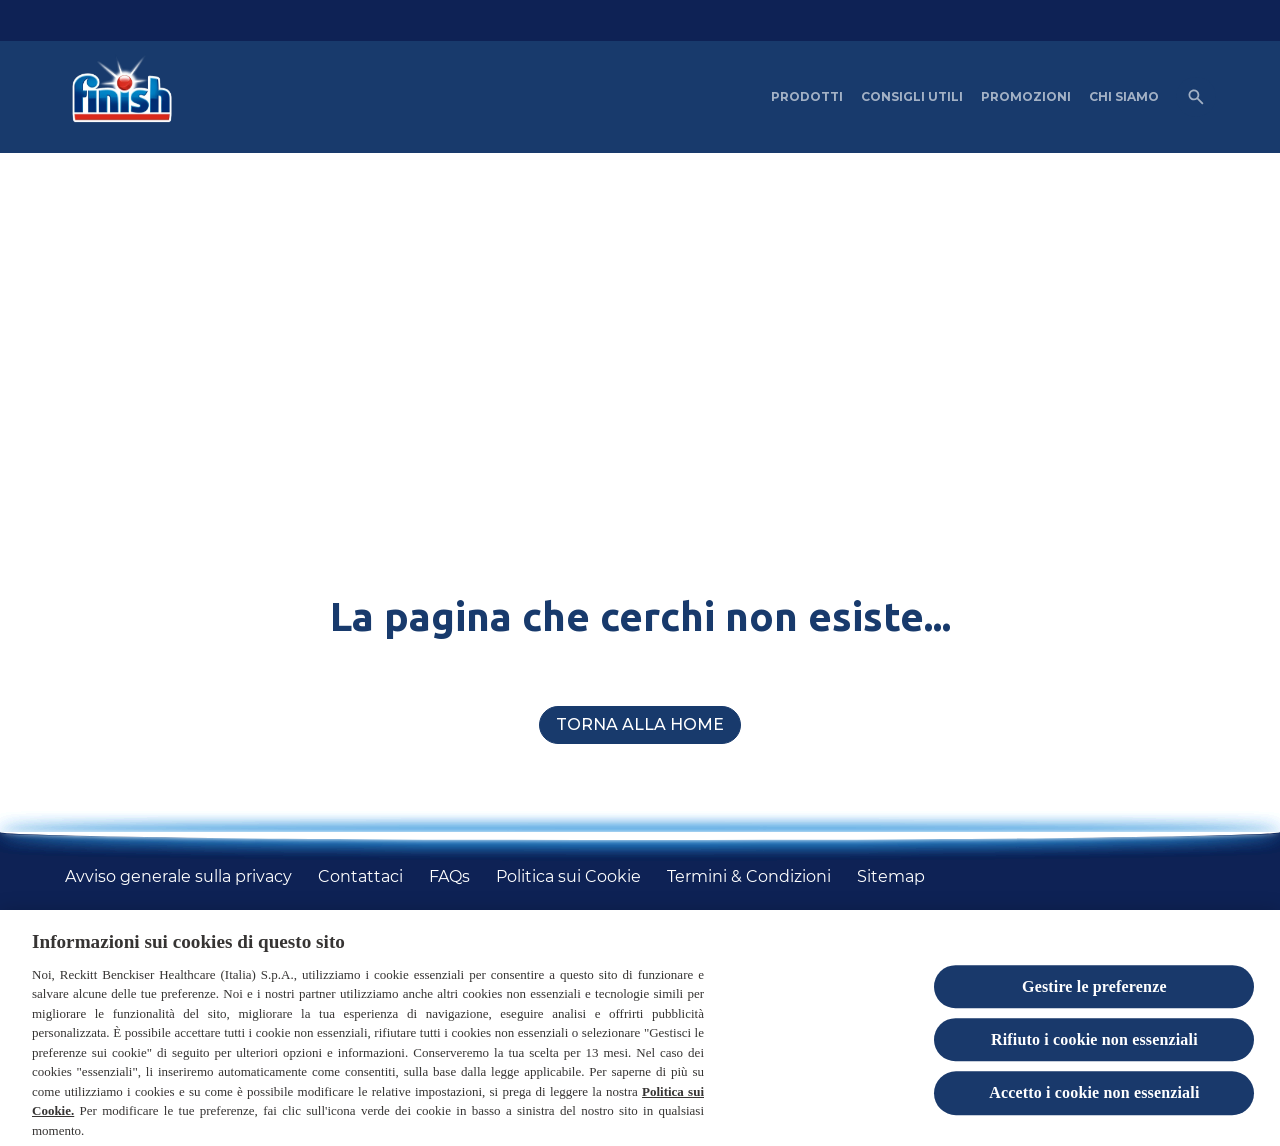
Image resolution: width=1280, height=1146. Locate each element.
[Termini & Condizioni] (749, 877)
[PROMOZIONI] (1026, 97)
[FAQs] (449, 877)
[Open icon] (1196, 97)
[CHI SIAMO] (1124, 97)
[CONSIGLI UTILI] (912, 97)
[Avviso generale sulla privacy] (178, 877)
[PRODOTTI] (807, 97)
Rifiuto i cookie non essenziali (1094, 1046)
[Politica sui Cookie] (568, 877)
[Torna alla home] (640, 725)
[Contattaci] (360, 877)
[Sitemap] (891, 877)
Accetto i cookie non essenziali (1094, 1099)
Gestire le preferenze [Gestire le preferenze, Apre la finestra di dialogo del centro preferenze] (1094, 992)
